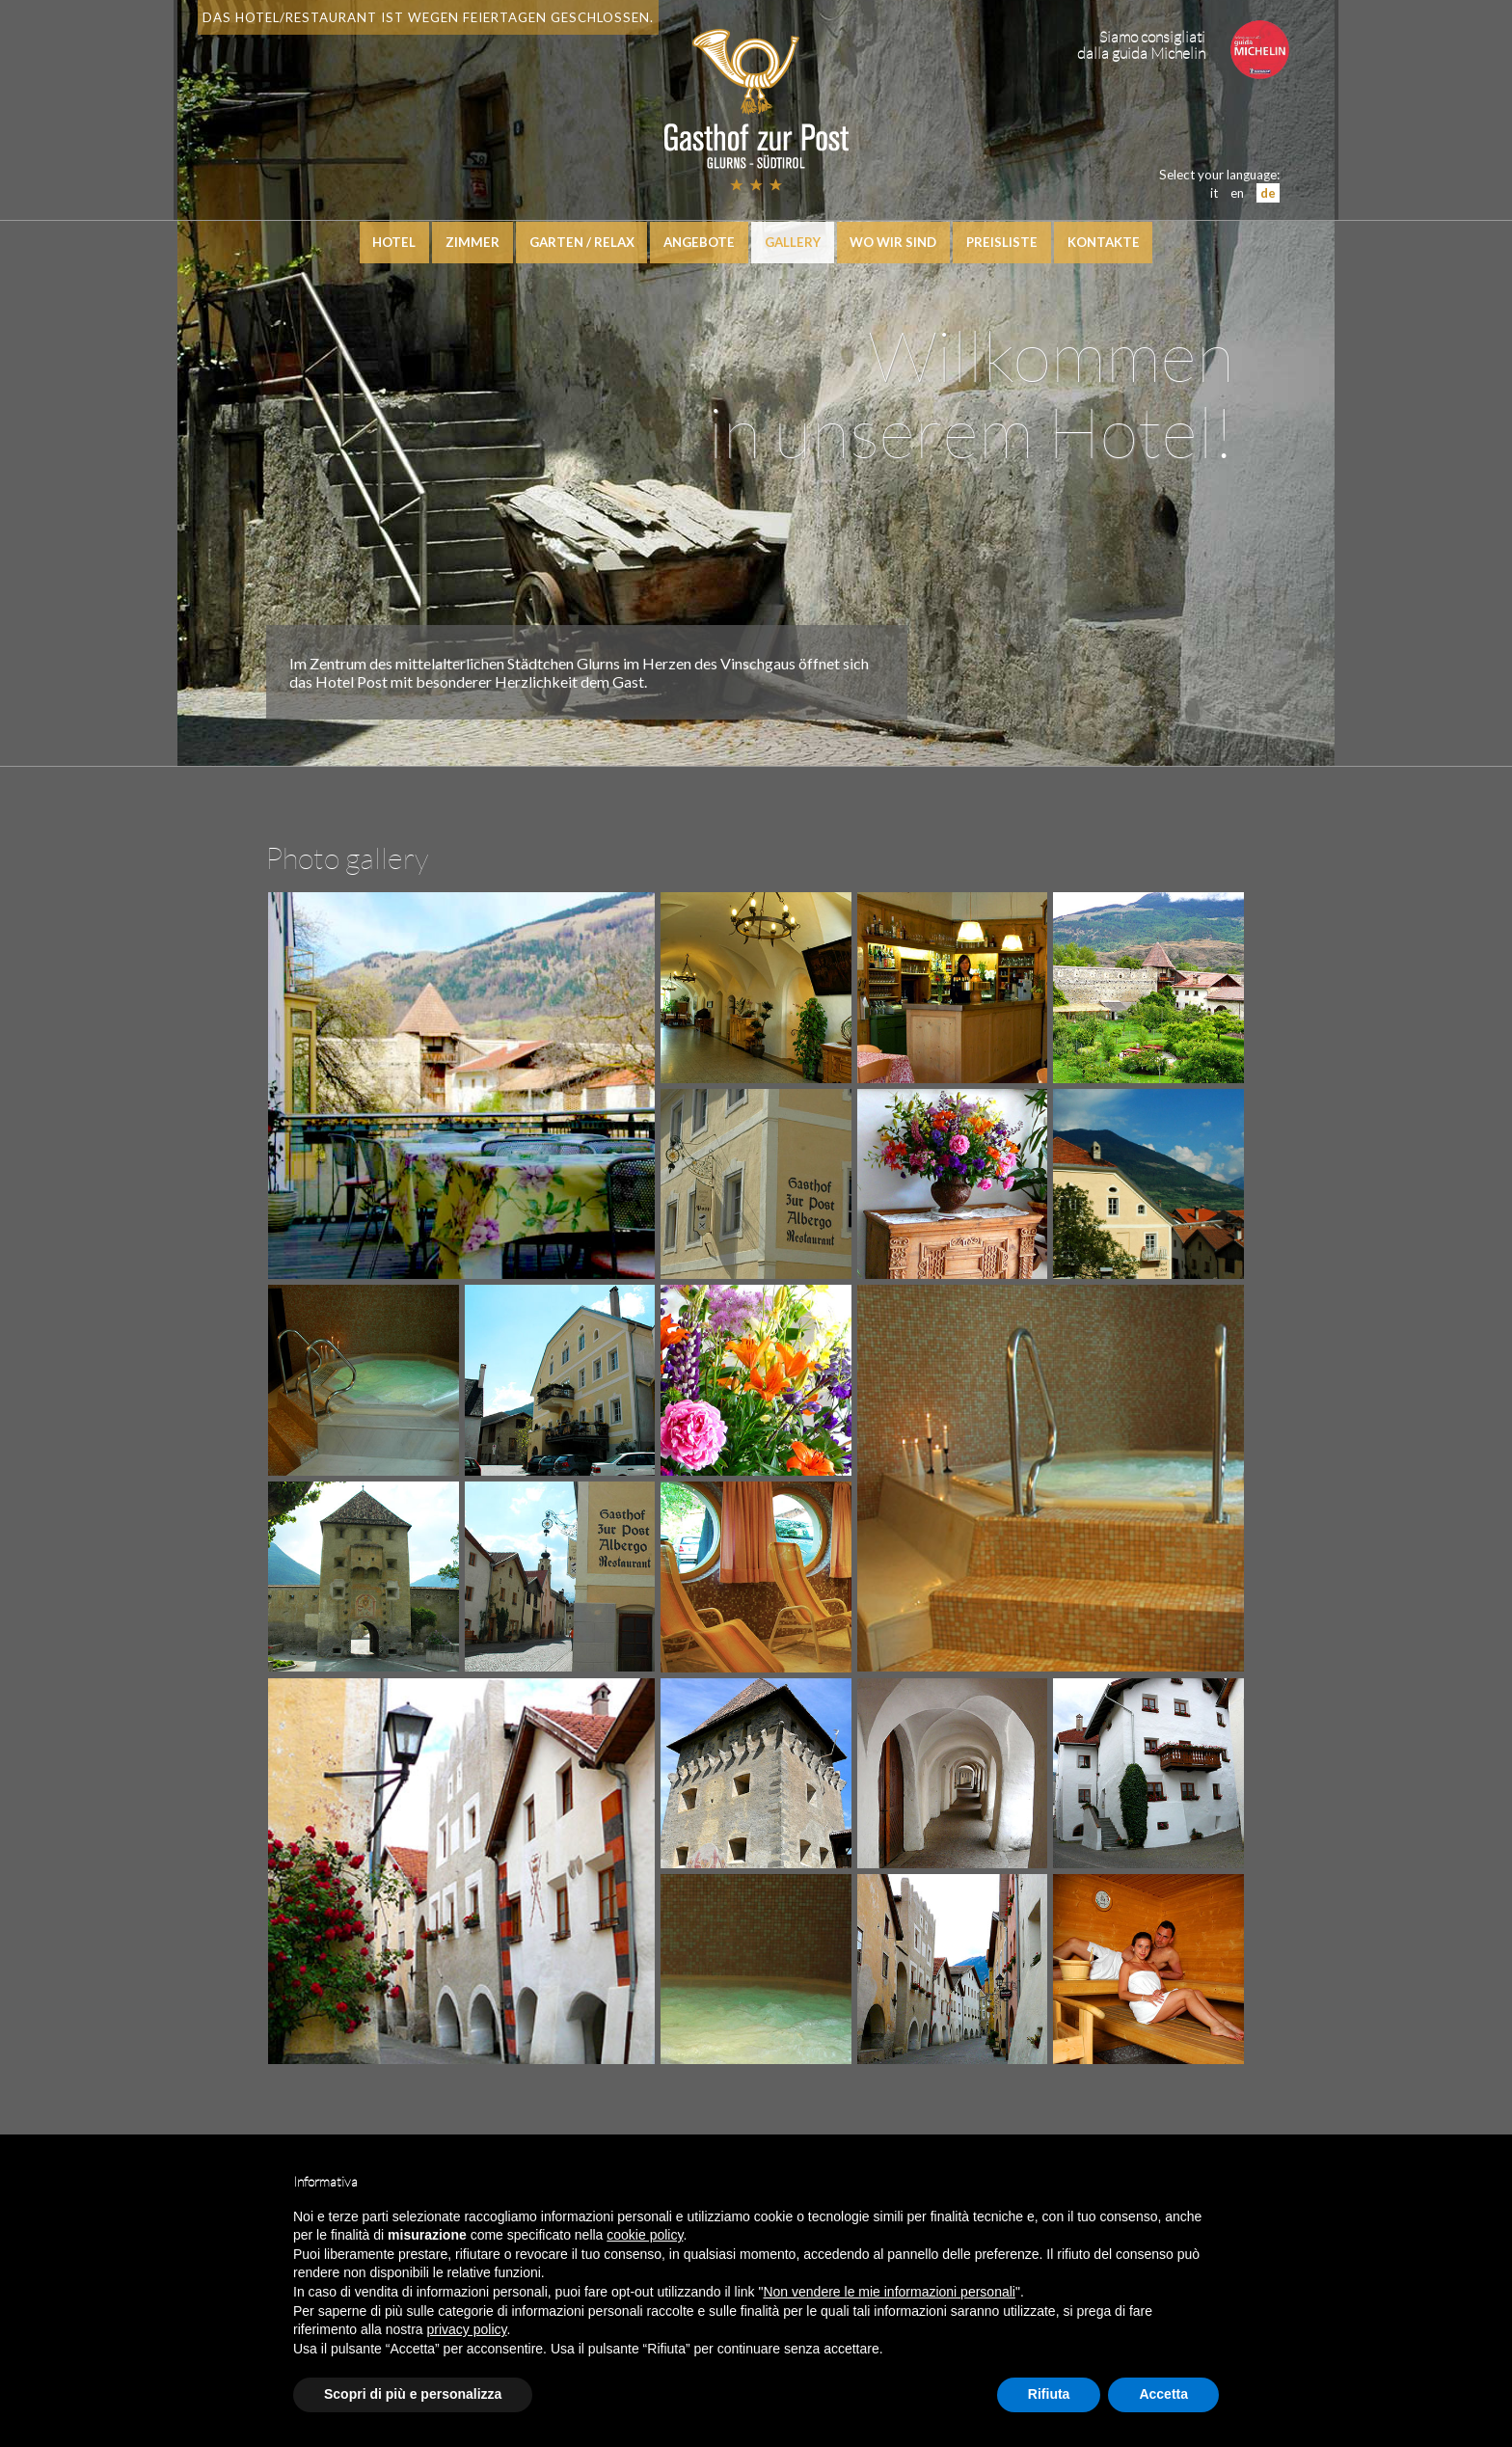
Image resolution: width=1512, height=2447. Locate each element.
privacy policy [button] (467, 2329)
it (1211, 193)
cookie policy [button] (645, 2235)
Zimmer (472, 243)
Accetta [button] (1163, 2394)
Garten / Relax (581, 243)
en (1234, 193)
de (1265, 193)
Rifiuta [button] (1049, 2394)
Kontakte (1104, 243)
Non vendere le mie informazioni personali (888, 2291)
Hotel (393, 243)
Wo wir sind (893, 243)
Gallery (793, 243)
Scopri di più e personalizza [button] (412, 2394)
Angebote (699, 243)
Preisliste (1003, 243)
